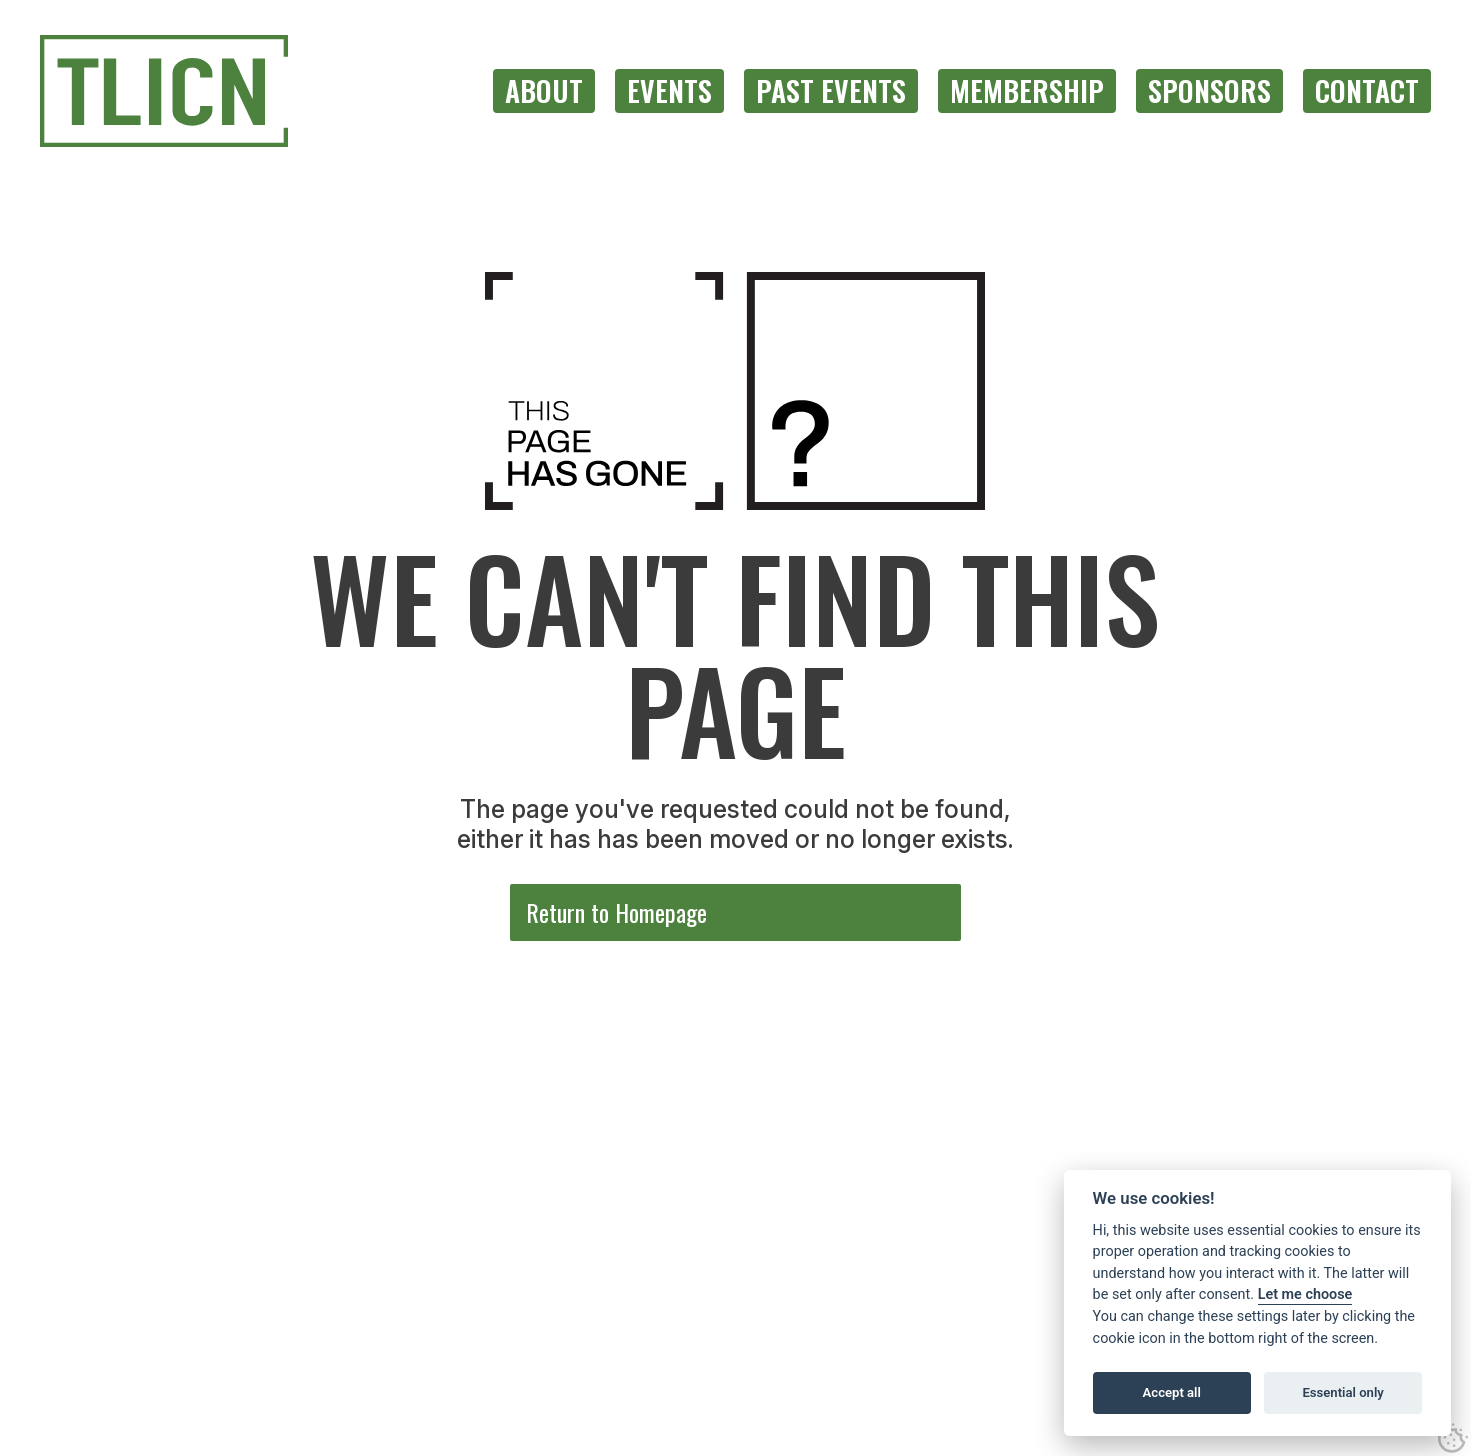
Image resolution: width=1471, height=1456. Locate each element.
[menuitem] (544, 91)
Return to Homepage (616, 912)
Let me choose (1305, 1294)
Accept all (1172, 1392)
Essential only (1342, 1392)
